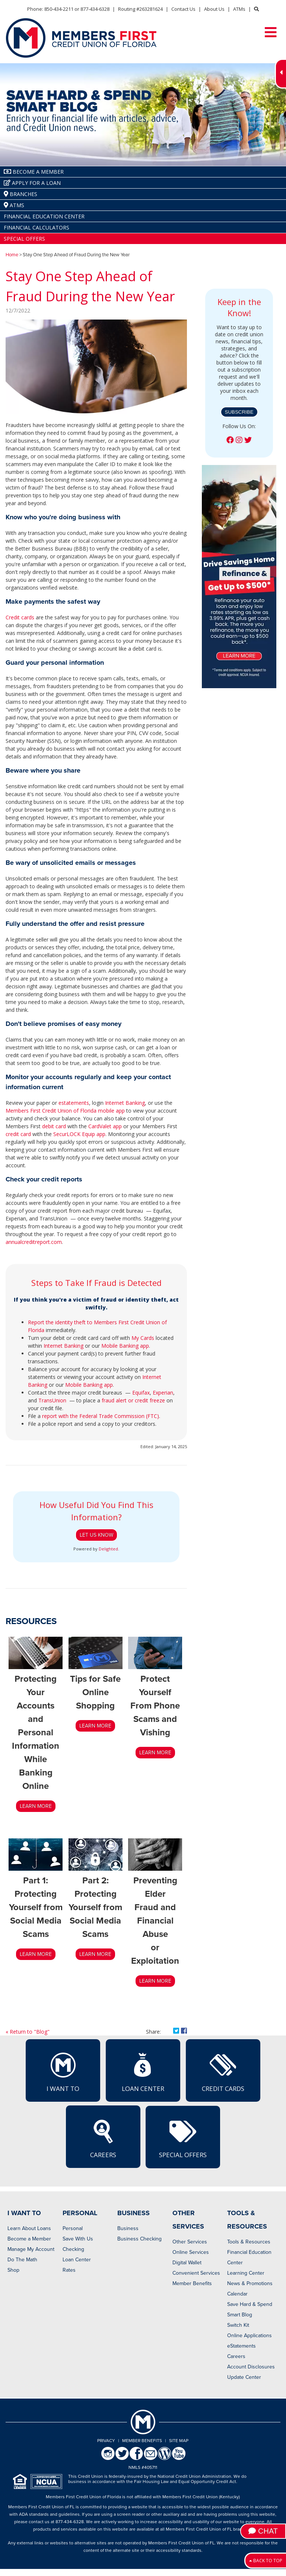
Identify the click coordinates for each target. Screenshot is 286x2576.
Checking (73, 2249)
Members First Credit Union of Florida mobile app (65, 1110)
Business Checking (139, 2239)
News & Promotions (250, 2283)
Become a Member (29, 2239)
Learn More (155, 1752)
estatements (73, 1102)
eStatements (241, 2346)
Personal (73, 2228)
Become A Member (34, 171)
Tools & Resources (248, 2242)
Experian (163, 1392)
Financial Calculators (36, 227)
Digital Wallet (186, 2262)
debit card (54, 1126)
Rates (69, 2270)
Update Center (244, 2377)
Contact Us (183, 9)
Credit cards (20, 617)
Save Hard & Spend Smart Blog (249, 2309)
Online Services (190, 2252)
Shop (13, 2270)
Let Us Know (96, 1535)
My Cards (142, 1337)
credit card (18, 1134)
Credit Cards (223, 2072)
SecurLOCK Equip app (79, 1134)
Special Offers (24, 238)
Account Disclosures (251, 2367)
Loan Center (143, 2072)
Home (12, 255)
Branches (20, 194)
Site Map (178, 2440)
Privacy (106, 2440)
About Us (214, 9)
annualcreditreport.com (34, 1241)
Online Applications (249, 2335)
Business (128, 2228)
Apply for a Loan (32, 182)
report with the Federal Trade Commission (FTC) (100, 1415)
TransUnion (52, 1400)
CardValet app (105, 1126)
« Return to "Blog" (28, 2031)
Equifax (141, 1392)
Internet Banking (125, 1102)
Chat (263, 2531)
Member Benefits (192, 2283)
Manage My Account (30, 2249)
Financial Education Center (44, 216)
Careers (103, 2138)
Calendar (237, 2294)
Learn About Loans (29, 2228)
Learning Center (245, 2273)
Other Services (189, 2242)
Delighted (108, 1549)
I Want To (63, 2072)
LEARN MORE (36, 1806)
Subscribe (239, 412)
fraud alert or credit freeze (133, 1400)
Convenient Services (196, 2273)
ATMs (239, 9)
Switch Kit (238, 2325)
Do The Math (22, 2259)
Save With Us (78, 2239)
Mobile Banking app (125, 1345)
